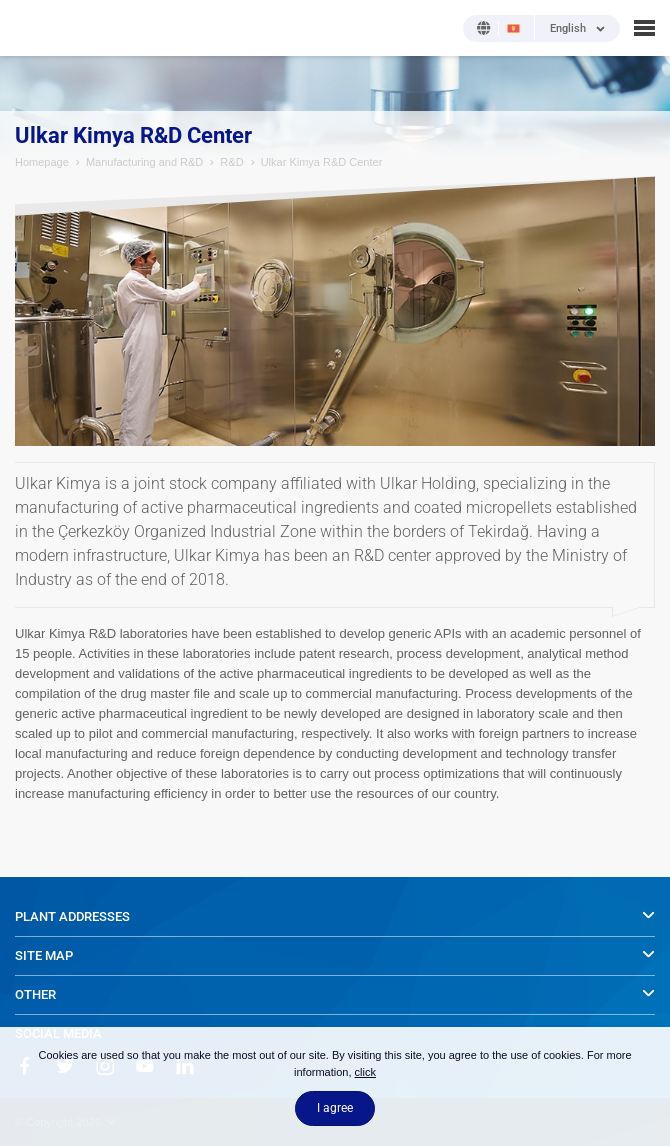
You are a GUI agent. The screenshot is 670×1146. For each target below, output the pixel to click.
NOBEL (29, 27)
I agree (335, 1108)
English (568, 29)
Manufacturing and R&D (144, 162)
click (365, 1072)
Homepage (42, 162)
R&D (231, 162)
